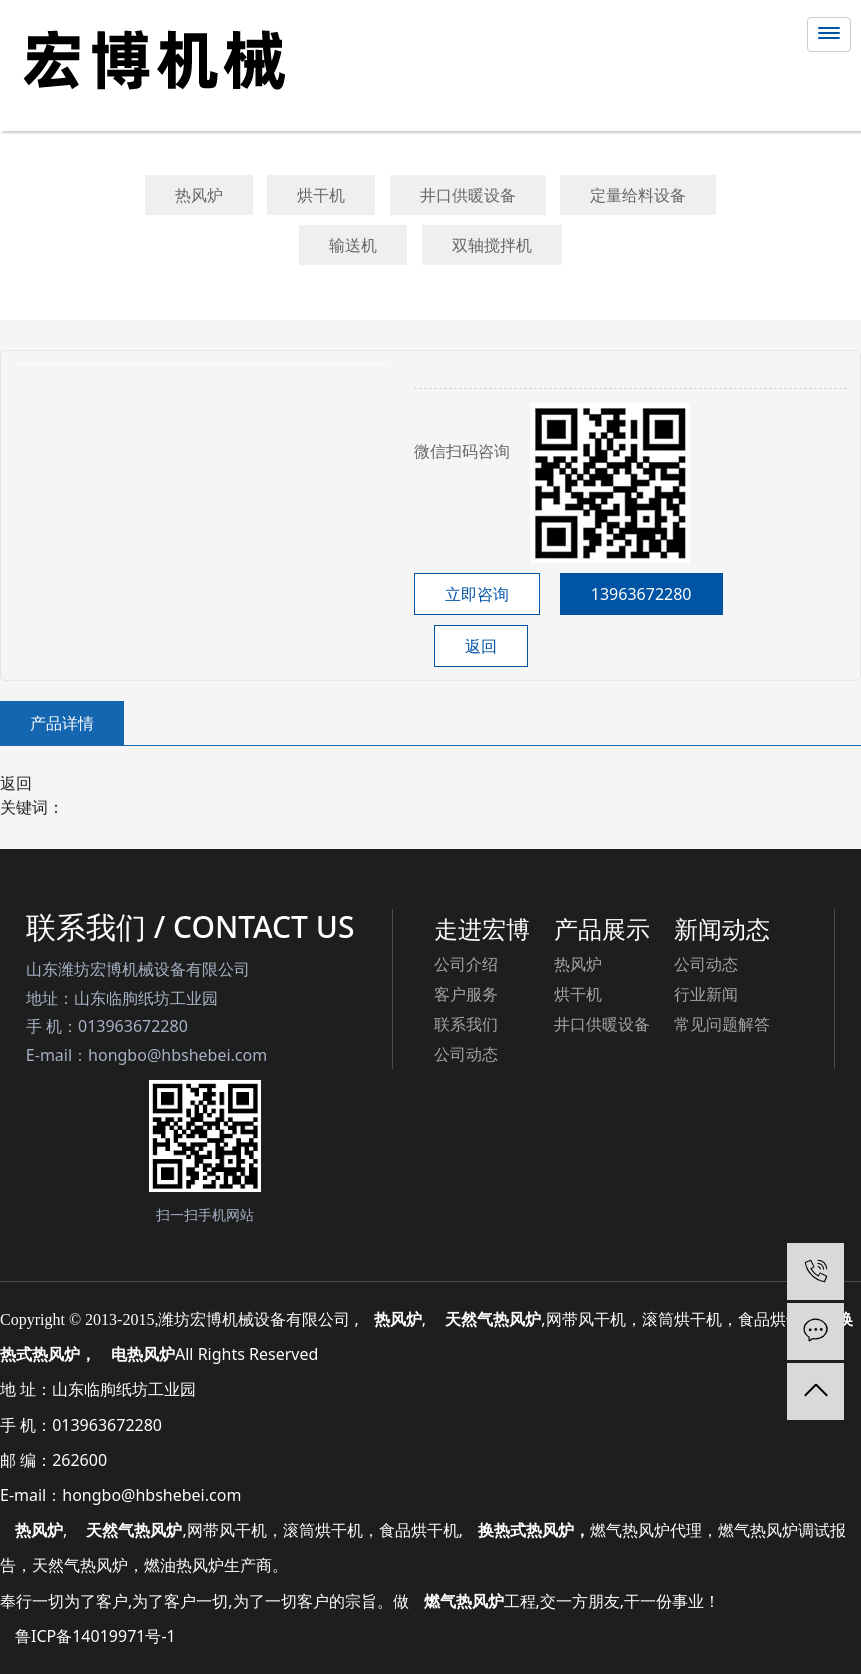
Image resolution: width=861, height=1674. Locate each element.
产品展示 (602, 928)
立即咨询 (477, 594)
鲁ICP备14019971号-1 (95, 1636)
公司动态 (466, 1054)
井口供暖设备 (468, 195)
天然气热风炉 (134, 1530)
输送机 (353, 245)
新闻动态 (722, 928)
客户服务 (466, 994)
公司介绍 (466, 964)
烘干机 (321, 195)
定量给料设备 (638, 195)
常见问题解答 (722, 1024)
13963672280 (641, 594)
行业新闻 (706, 994)
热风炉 (199, 195)
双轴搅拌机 (492, 245)
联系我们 (466, 1024)
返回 (481, 646)
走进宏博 (482, 928)
